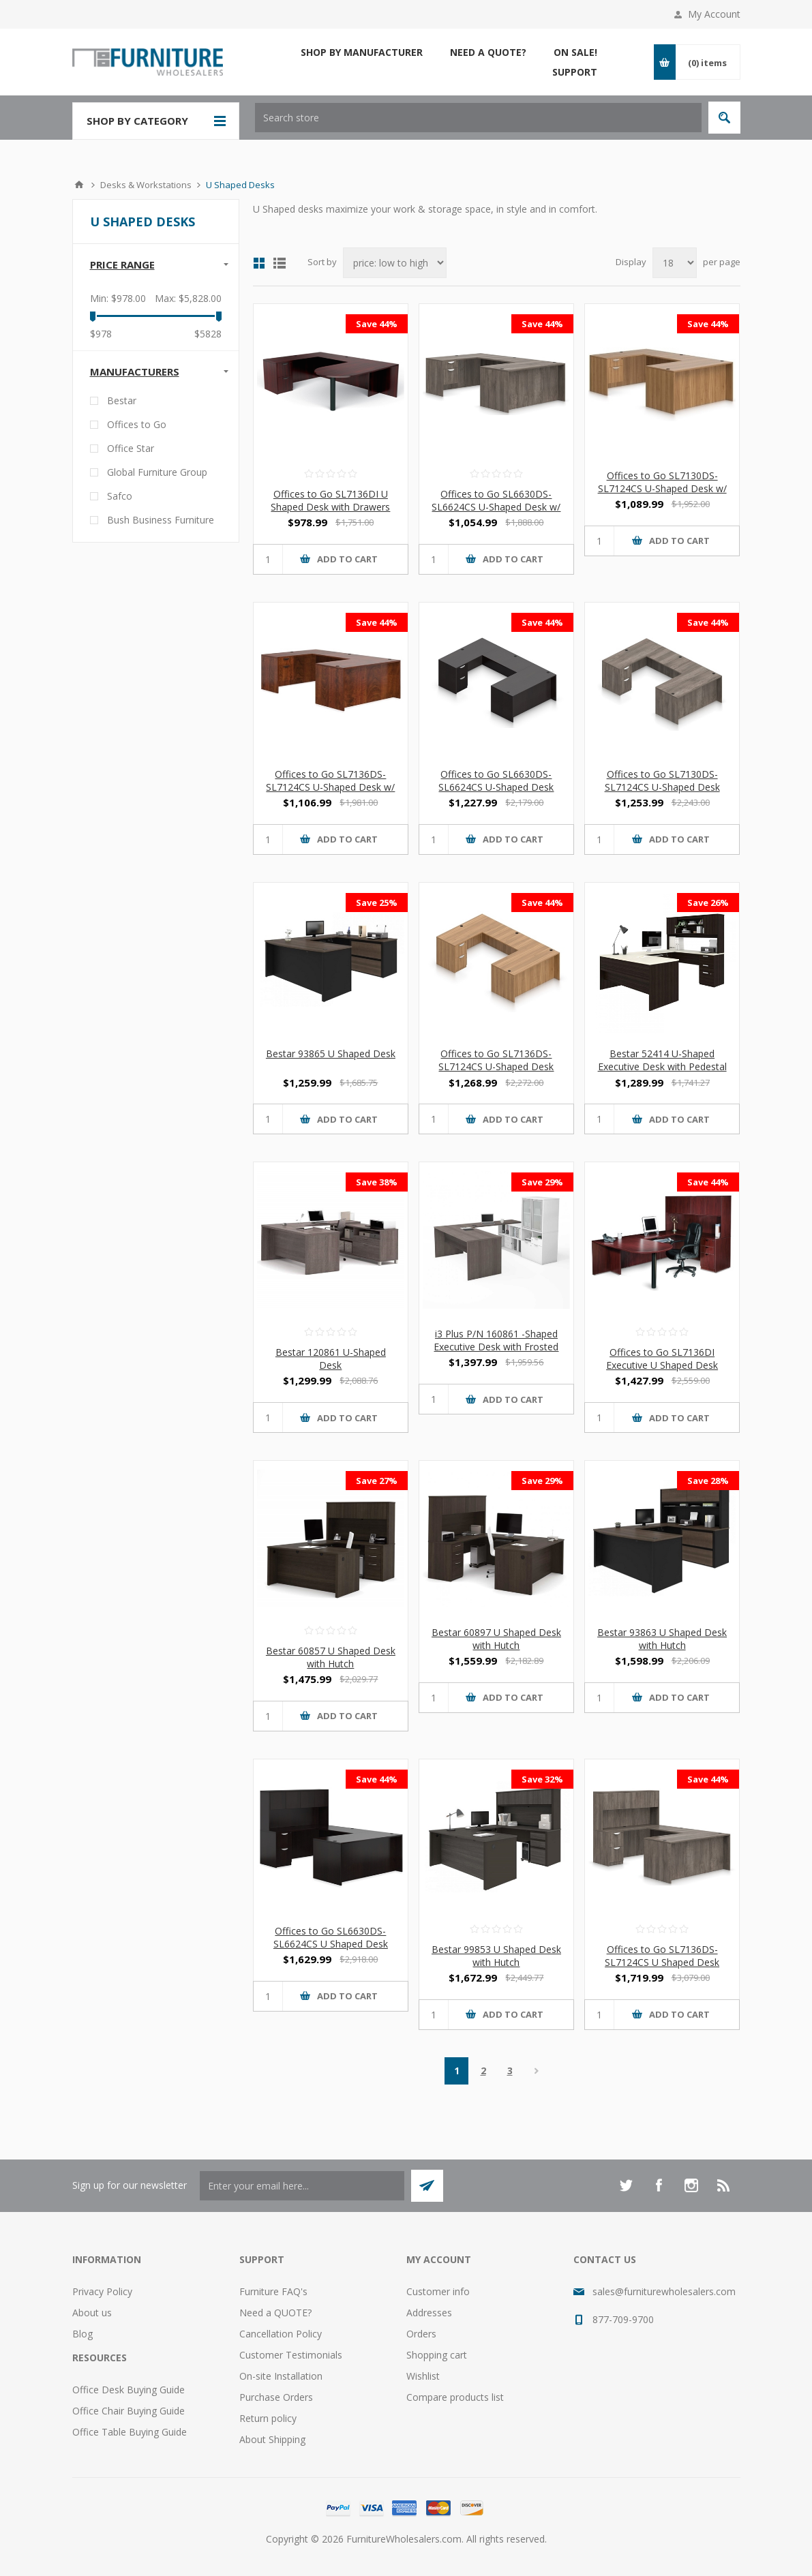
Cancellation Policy (280, 2333)
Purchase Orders (276, 2397)
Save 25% (376, 902)
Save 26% (708, 902)
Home (79, 185)
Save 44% (376, 324)
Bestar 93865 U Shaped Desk (330, 1053)
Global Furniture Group (157, 472)
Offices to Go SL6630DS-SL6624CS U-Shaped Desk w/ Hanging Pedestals (496, 506)
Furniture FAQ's (273, 2291)
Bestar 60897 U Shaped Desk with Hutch (496, 1639)
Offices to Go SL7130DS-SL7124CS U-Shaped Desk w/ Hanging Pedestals (662, 488)
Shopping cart (436, 2354)
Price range (122, 264)
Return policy (268, 2418)
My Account (714, 13)
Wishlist (423, 2375)
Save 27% (376, 1480)
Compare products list (455, 2397)
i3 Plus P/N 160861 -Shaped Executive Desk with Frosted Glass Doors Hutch (496, 1346)
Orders (421, 2333)
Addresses (429, 2312)
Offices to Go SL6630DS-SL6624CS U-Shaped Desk (496, 780)
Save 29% (542, 1182)
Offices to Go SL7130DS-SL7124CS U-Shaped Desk (662, 780)
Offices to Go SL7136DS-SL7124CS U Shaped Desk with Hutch (662, 1962)
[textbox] (478, 117)
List (279, 263)
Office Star (130, 448)
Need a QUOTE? (275, 2312)
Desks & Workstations (146, 185)
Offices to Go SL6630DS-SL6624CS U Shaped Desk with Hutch (330, 1943)
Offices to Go (136, 424)
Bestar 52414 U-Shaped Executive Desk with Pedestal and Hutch (662, 1066)
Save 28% (708, 1480)
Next (536, 2071)
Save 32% (542, 1779)
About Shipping (272, 2439)
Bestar (121, 400)
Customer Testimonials (290, 2354)
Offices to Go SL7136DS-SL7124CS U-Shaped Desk (496, 1060)
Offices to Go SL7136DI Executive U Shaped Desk (662, 1359)
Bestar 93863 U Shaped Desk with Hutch (662, 1639)
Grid (259, 263)
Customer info (438, 2291)
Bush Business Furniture (160, 519)
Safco (119, 495)
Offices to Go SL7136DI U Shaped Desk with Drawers (330, 500)
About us (92, 2312)
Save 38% (376, 1182)
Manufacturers (134, 371)
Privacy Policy (102, 2291)
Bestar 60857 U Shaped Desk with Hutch (330, 1657)
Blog (82, 2333)
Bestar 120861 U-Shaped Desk (330, 1359)
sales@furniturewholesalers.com (664, 2291)
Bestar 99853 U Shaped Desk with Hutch (496, 1956)
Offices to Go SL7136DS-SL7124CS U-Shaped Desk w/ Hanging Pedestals (330, 787)
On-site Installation (280, 2375)
